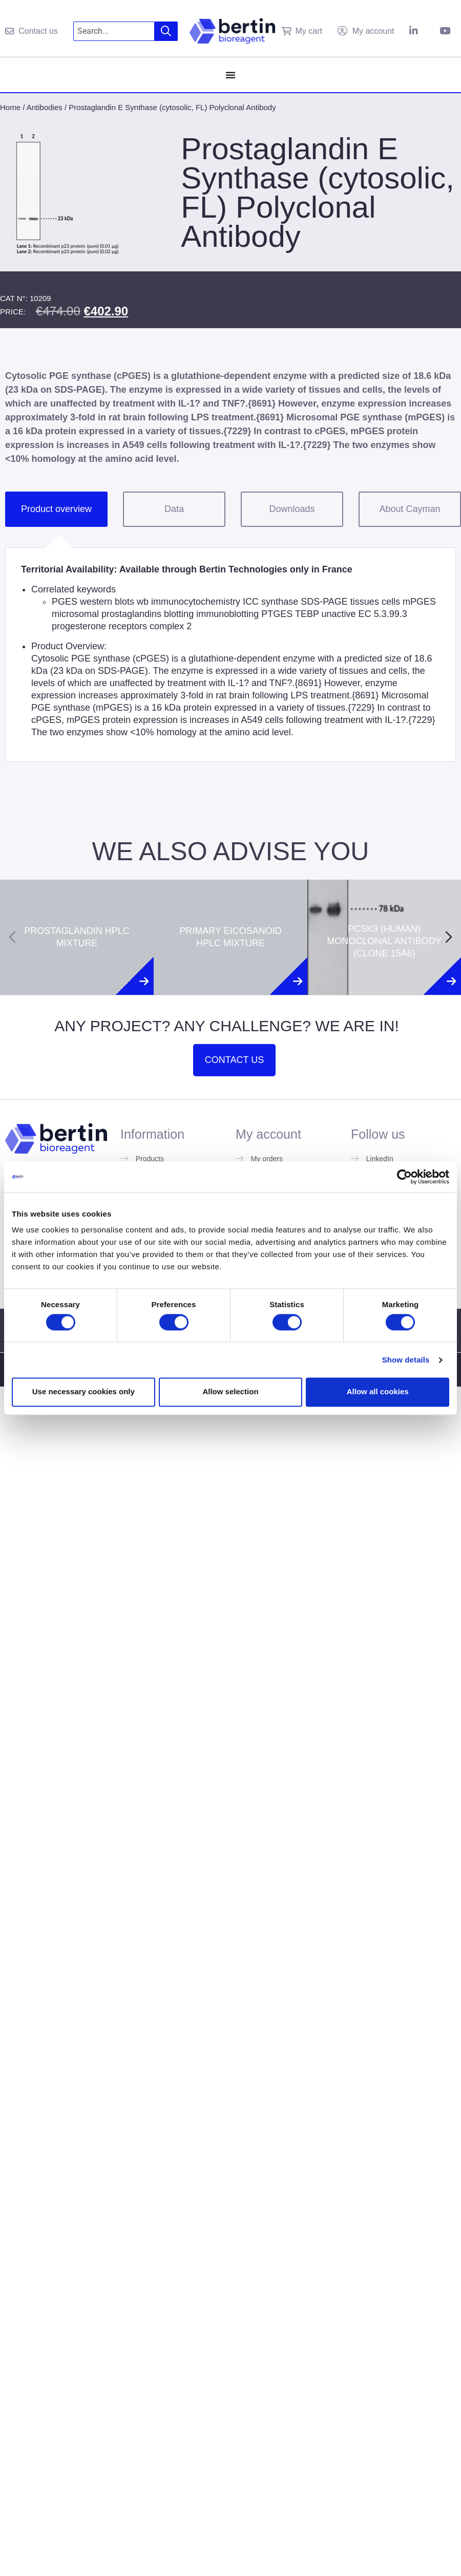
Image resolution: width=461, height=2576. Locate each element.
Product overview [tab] (56, 509)
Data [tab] (174, 509)
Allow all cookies (378, 1392)
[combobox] (114, 31)
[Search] (166, 31)
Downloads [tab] (292, 509)
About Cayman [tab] (409, 509)
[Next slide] (448, 937)
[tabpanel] (230, 654)
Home (10, 107)
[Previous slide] (12, 937)
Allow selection (230, 1392)
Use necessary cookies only (83, 1392)
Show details (406, 1359)
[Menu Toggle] (230, 75)
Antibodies (44, 107)
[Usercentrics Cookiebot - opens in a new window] (404, 1176)
